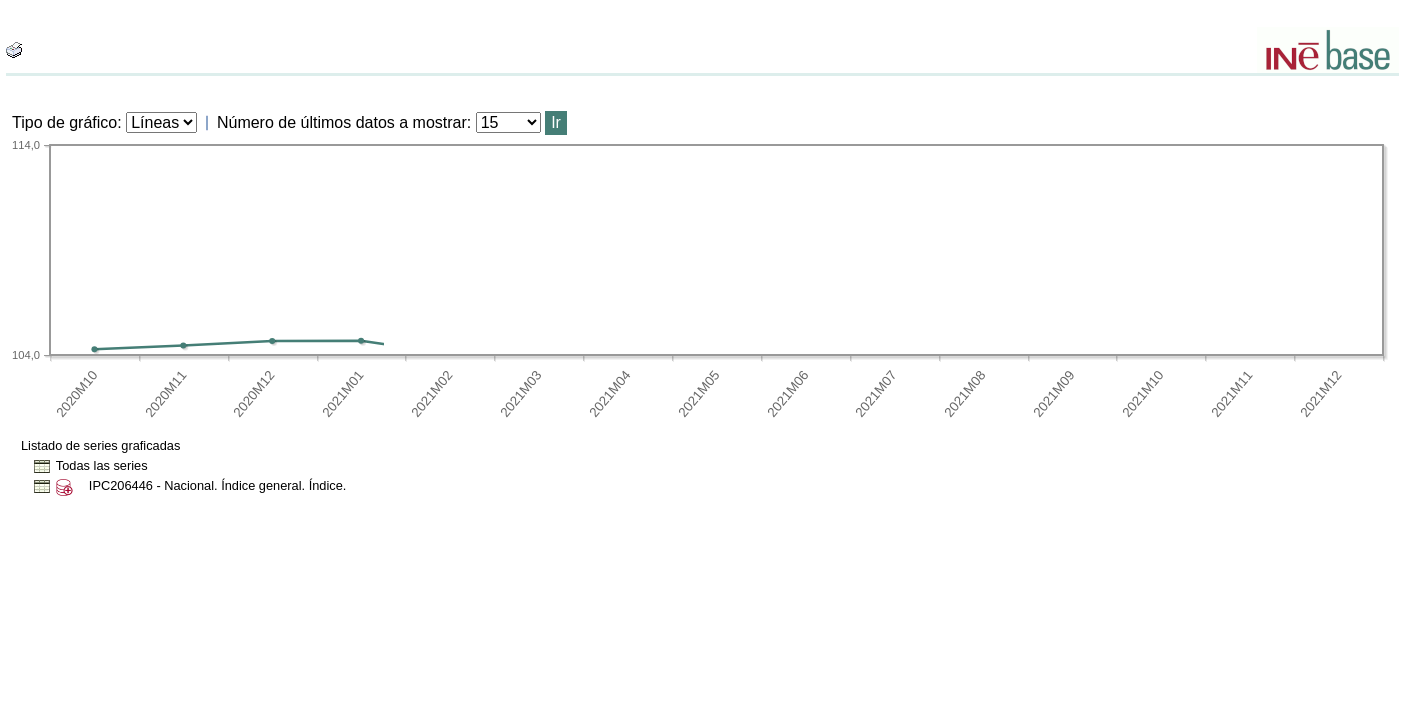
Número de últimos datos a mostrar (342, 122)
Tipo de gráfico (64, 122)
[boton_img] (14, 50)
